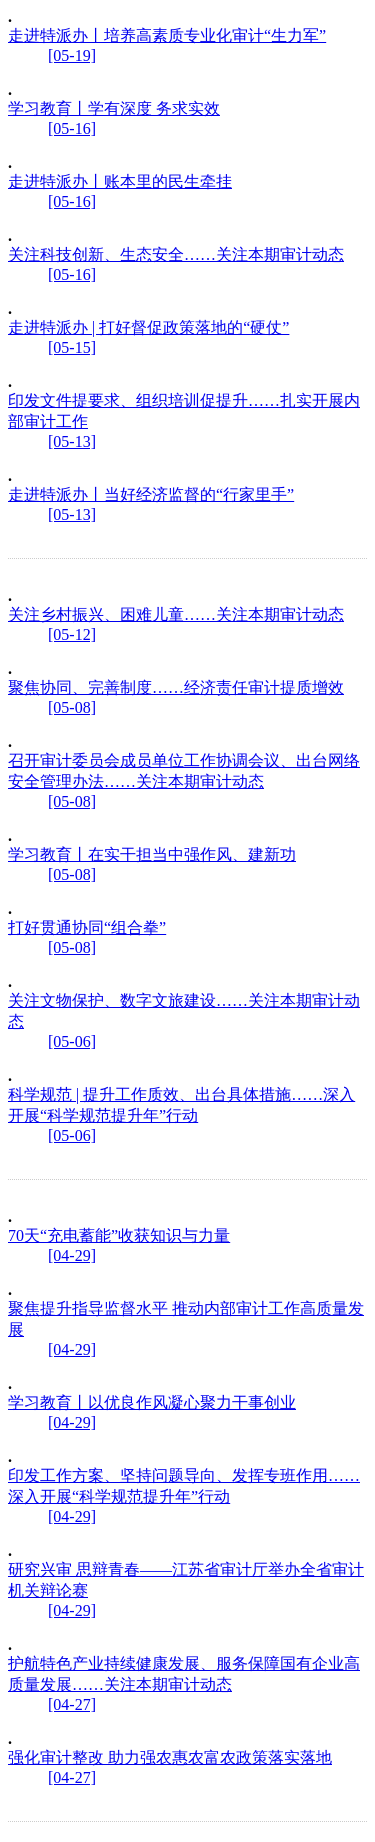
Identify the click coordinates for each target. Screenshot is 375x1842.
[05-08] (72, 707)
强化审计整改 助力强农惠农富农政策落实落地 (170, 1757)
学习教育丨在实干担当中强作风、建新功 (152, 854)
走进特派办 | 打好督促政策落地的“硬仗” (148, 327)
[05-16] (72, 128)
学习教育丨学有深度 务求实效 (114, 108)
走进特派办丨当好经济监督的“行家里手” (151, 494)
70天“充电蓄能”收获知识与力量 (119, 1235)
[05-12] (72, 634)
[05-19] (72, 55)
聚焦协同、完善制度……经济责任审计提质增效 (176, 687)
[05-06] (72, 1041)
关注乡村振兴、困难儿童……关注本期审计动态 (176, 614)
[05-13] (72, 441)
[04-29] (72, 1255)
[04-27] (72, 1704)
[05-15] (72, 347)
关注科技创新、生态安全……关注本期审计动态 (176, 254)
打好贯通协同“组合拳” (87, 927)
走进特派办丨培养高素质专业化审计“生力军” (167, 35)
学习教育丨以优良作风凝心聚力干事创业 (152, 1402)
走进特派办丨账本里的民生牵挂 (120, 181)
